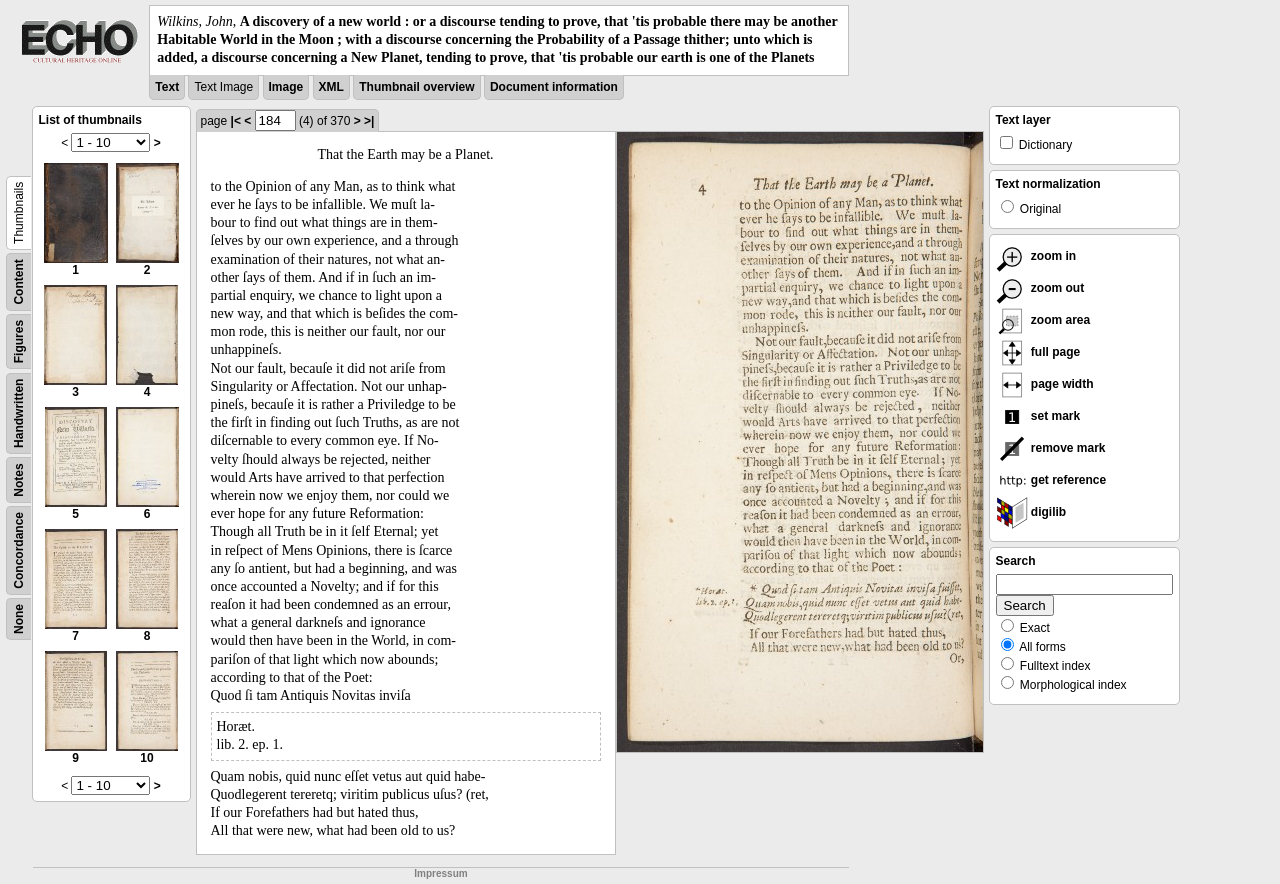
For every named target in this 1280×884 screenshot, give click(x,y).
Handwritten (19, 412)
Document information (554, 87)
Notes (19, 479)
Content (19, 281)
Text (167, 87)
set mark (1038, 416)
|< (236, 121)
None (19, 619)
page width (1045, 384)
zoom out (1040, 288)
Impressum (440, 873)
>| (369, 121)
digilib (1031, 512)
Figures (19, 340)
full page (1038, 352)
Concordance (19, 550)
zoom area (1043, 320)
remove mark (1051, 448)
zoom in (1036, 256)
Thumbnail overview (416, 87)
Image (286, 87)
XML (331, 87)
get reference (1051, 480)
